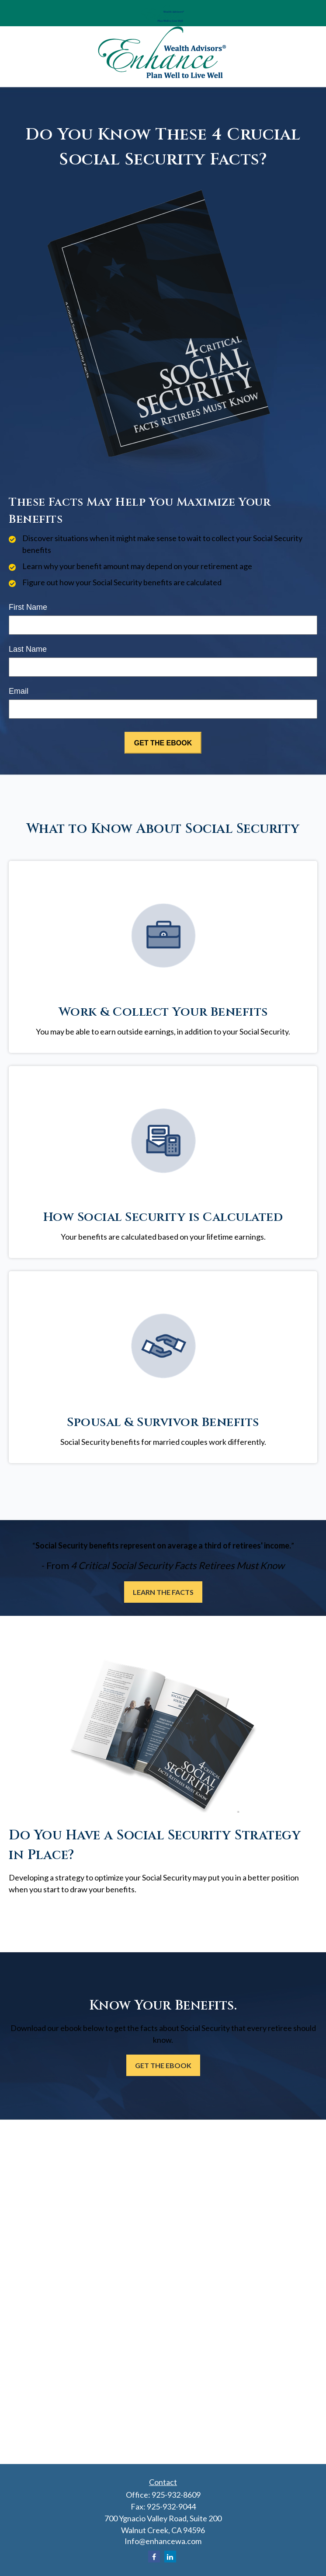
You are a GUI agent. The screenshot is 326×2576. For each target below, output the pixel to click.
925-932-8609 (176, 2494)
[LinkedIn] (170, 2556)
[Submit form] (163, 743)
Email (18, 691)
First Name (28, 607)
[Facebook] (154, 2556)
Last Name (28, 649)
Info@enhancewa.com (163, 2541)
